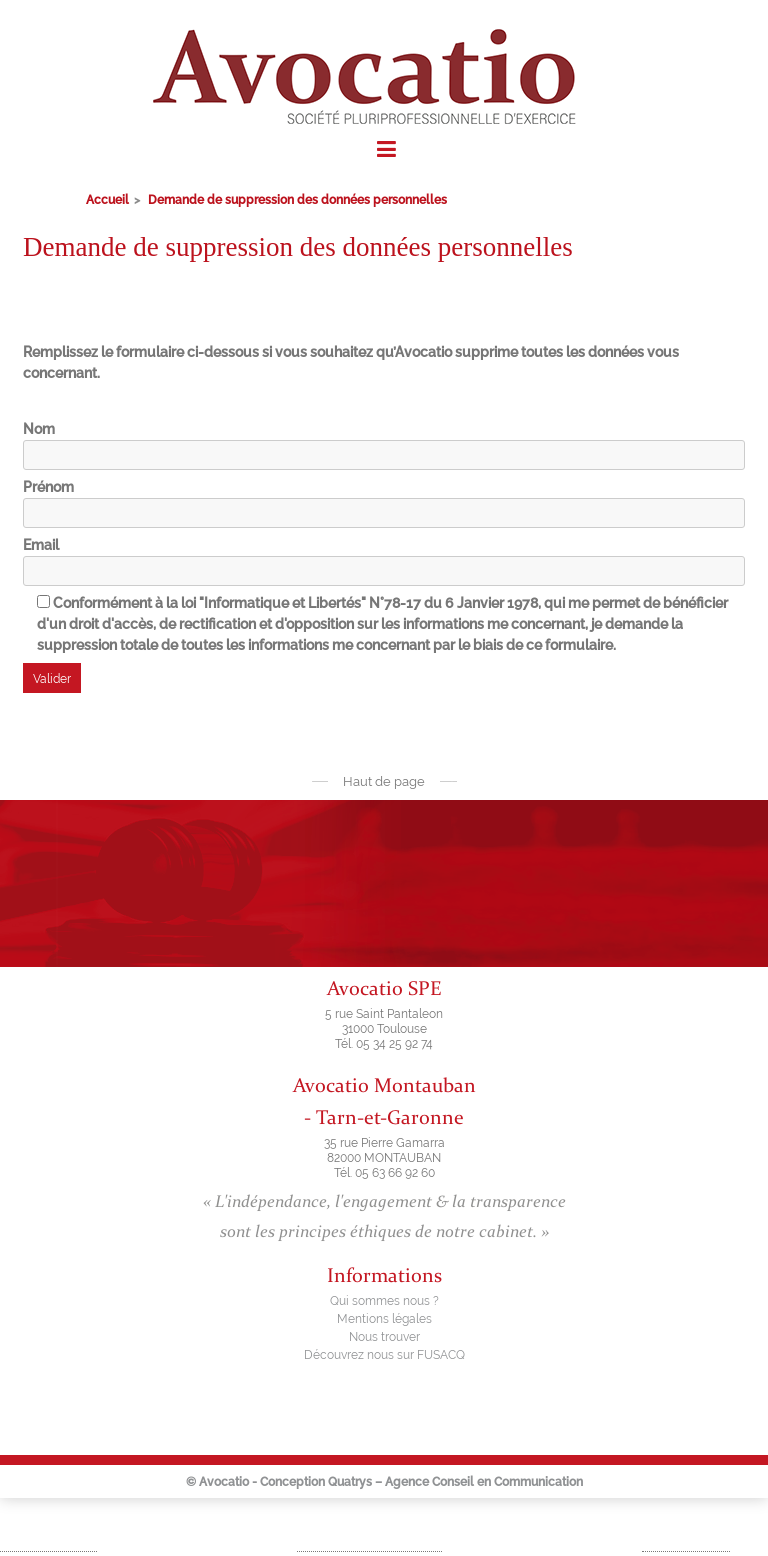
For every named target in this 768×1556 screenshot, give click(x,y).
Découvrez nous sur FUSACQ (384, 1355)
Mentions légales (384, 1319)
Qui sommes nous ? (384, 1301)
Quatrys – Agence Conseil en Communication (455, 1482)
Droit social (694, 1537)
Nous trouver (384, 1337)
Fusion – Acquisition (377, 1537)
